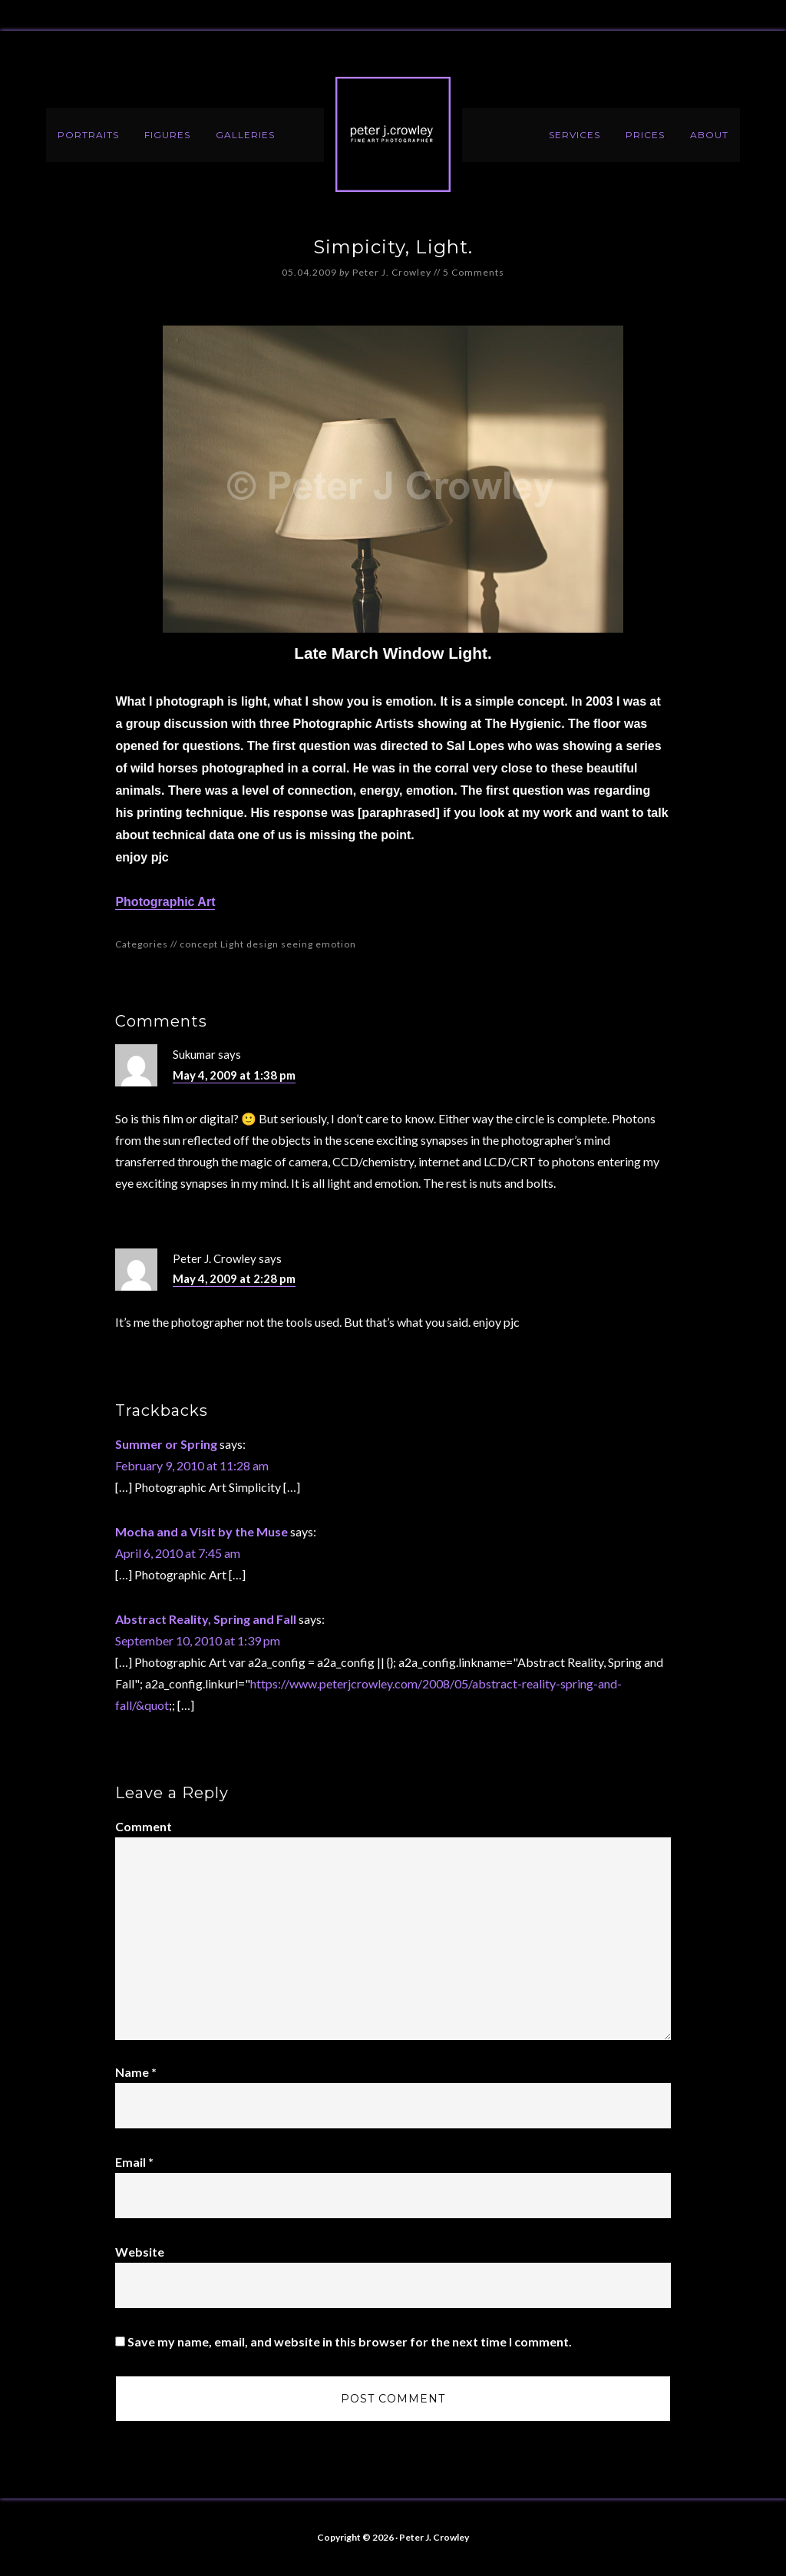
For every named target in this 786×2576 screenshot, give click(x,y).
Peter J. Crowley (393, 134)
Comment (143, 1826)
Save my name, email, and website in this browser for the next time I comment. (349, 2341)
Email (134, 2161)
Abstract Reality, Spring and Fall (205, 1619)
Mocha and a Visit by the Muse (201, 1531)
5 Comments (473, 272)
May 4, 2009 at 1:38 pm (234, 1075)
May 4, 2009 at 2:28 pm (234, 1278)
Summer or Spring (166, 1444)
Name (136, 2072)
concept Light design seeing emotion (268, 944)
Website (139, 2251)
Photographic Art (165, 901)
